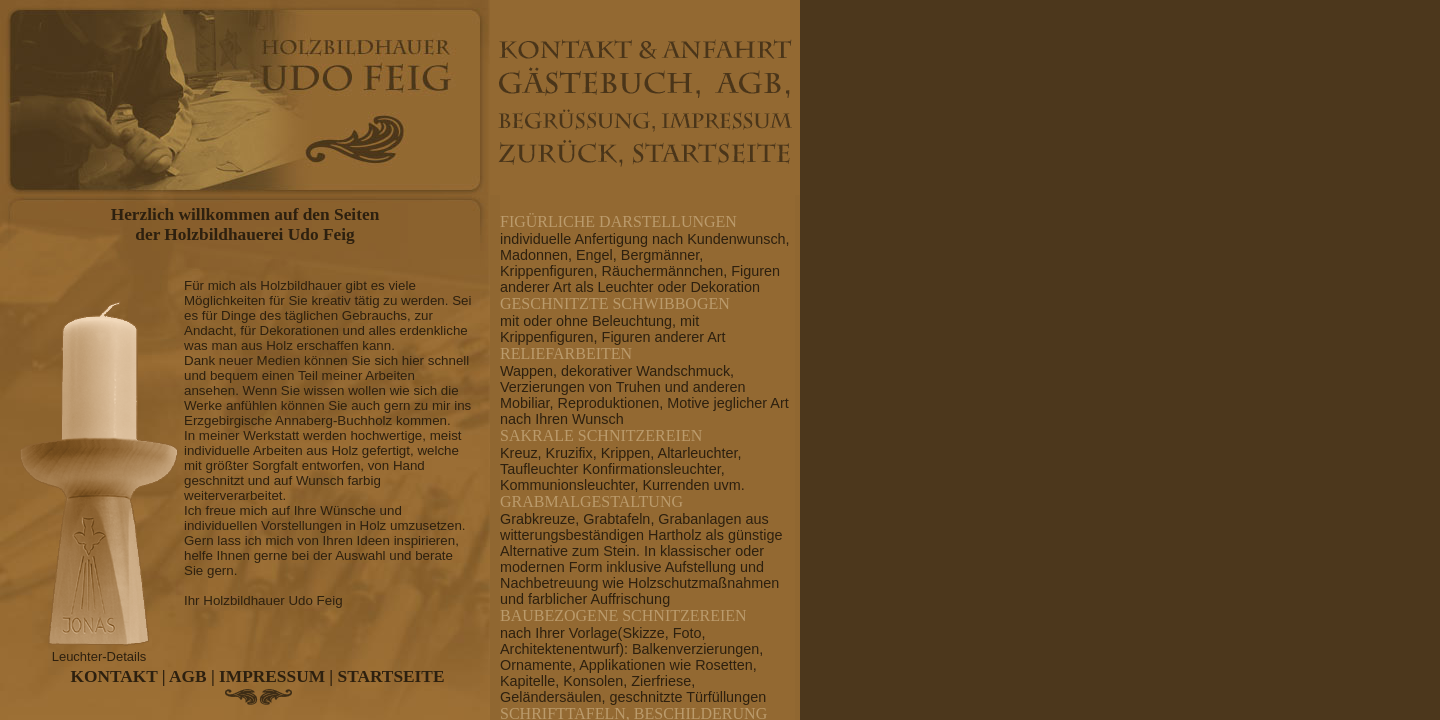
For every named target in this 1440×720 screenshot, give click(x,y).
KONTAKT (114, 676)
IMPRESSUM (272, 676)
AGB (188, 676)
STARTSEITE (391, 676)
